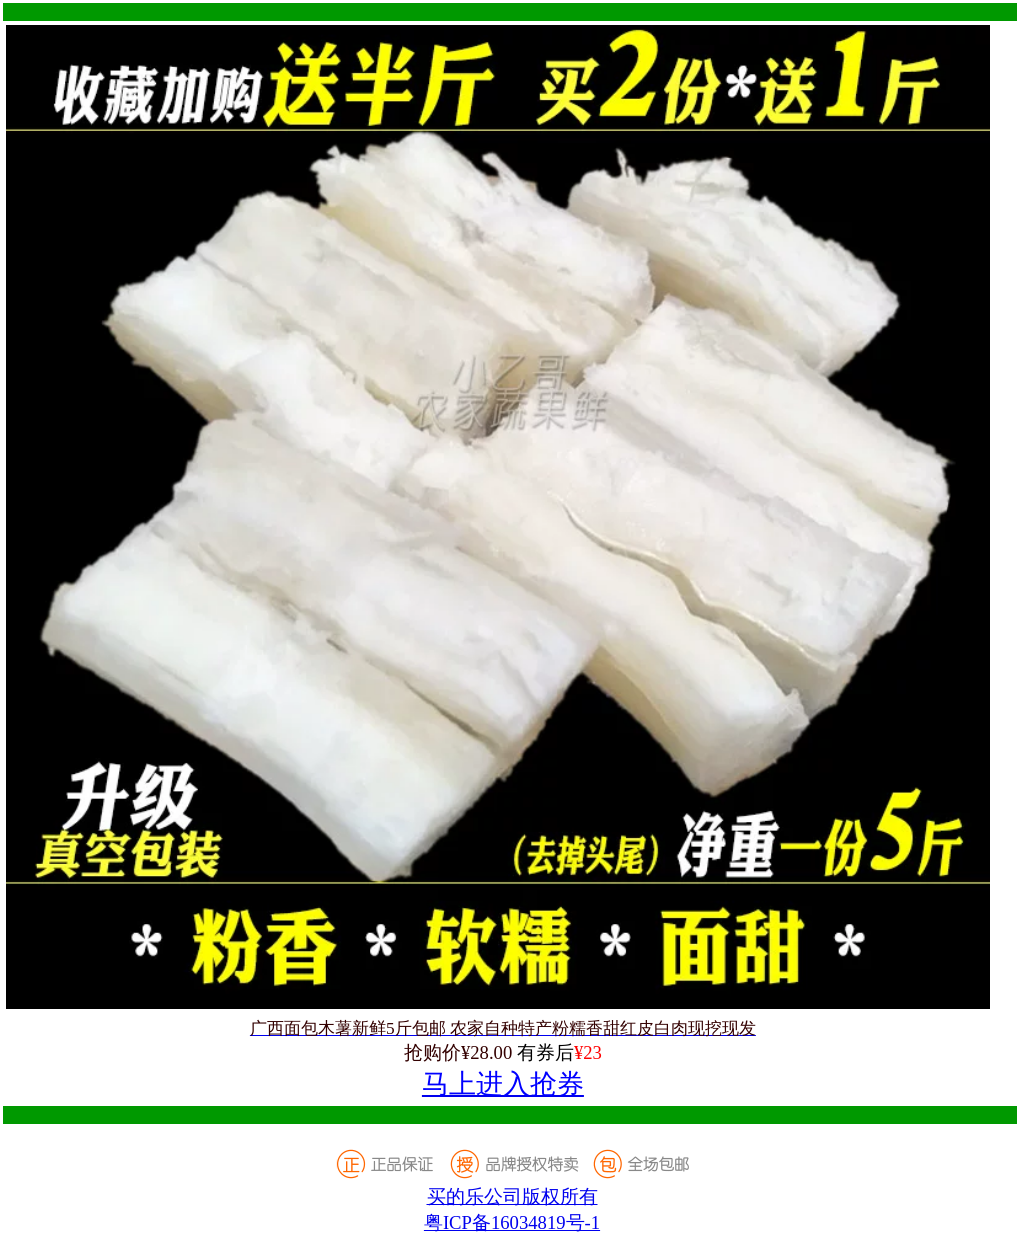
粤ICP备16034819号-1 (512, 1222)
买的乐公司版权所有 (512, 1196)
